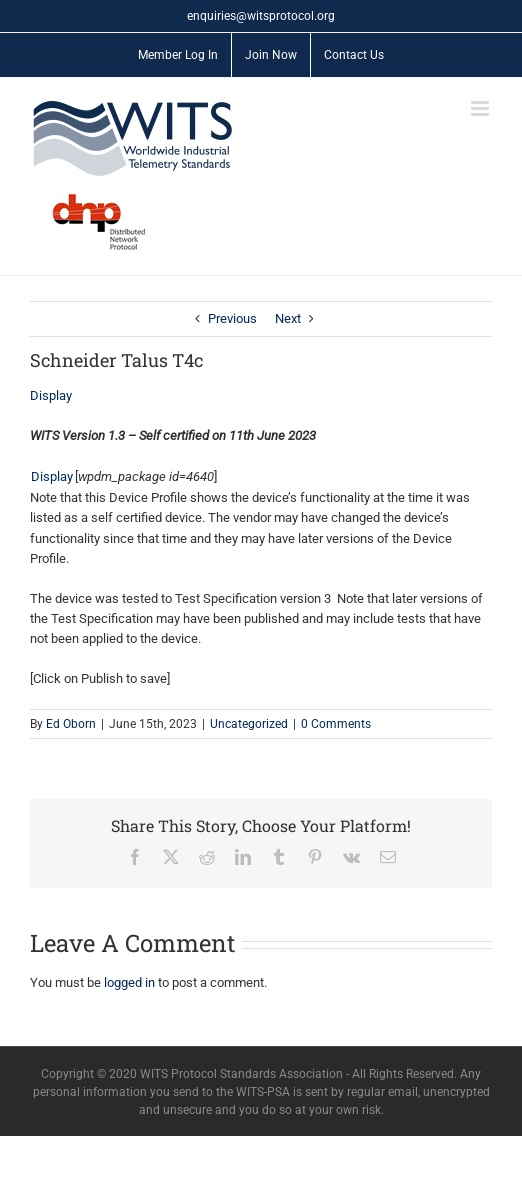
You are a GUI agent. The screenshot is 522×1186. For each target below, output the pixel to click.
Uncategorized (249, 724)
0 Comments (336, 724)
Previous (232, 318)
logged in (129, 982)
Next (288, 318)
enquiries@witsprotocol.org (261, 16)
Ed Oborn (71, 724)
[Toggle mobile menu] (481, 108)
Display (51, 395)
